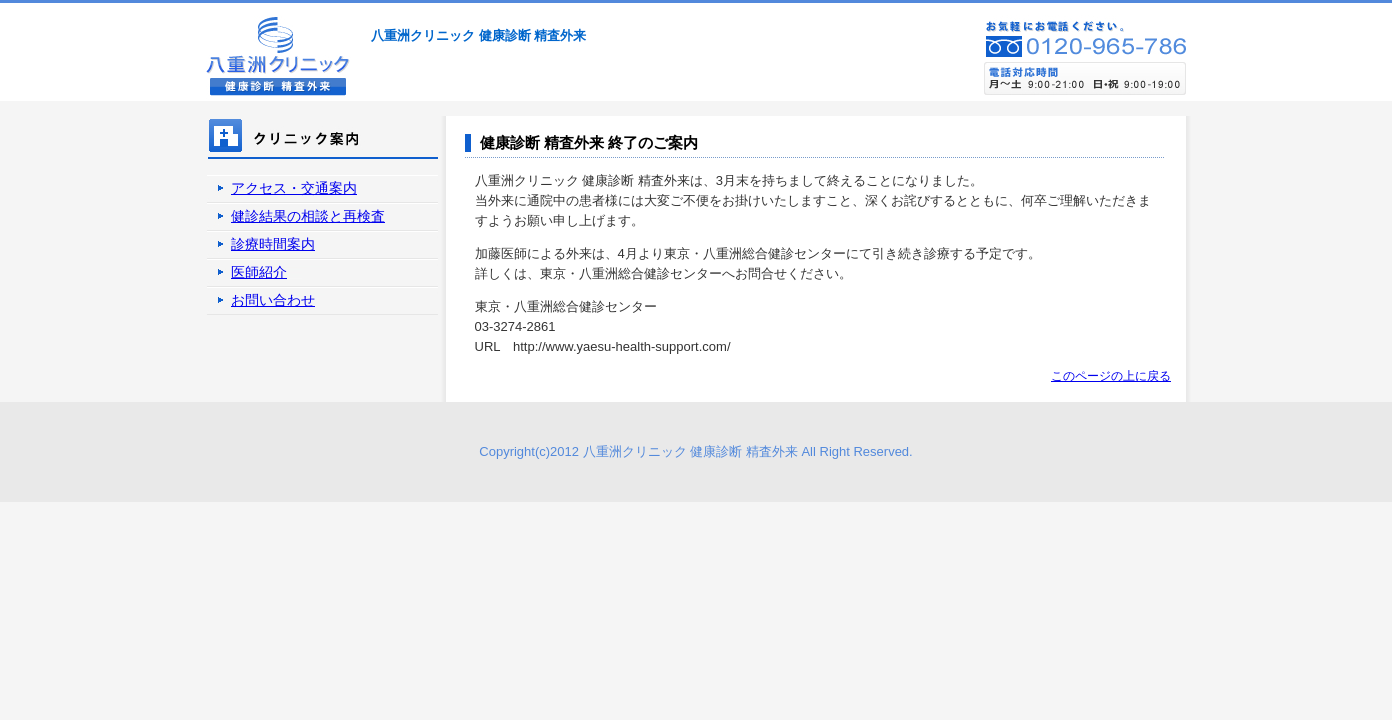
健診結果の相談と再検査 (308, 216)
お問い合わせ (273, 300)
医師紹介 (259, 272)
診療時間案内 (273, 244)
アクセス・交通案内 (294, 188)
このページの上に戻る (1111, 376)
